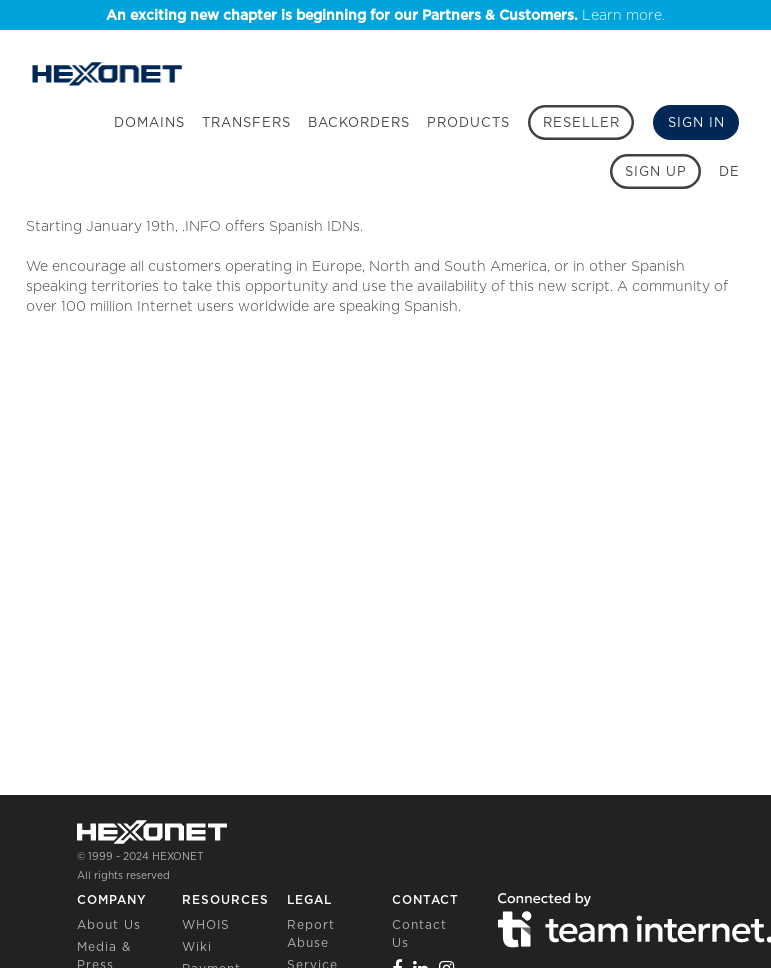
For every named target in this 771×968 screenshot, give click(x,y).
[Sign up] (655, 171)
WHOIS (206, 924)
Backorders (359, 122)
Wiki (197, 946)
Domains (149, 122)
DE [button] (729, 171)
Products (468, 122)
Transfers (246, 122)
